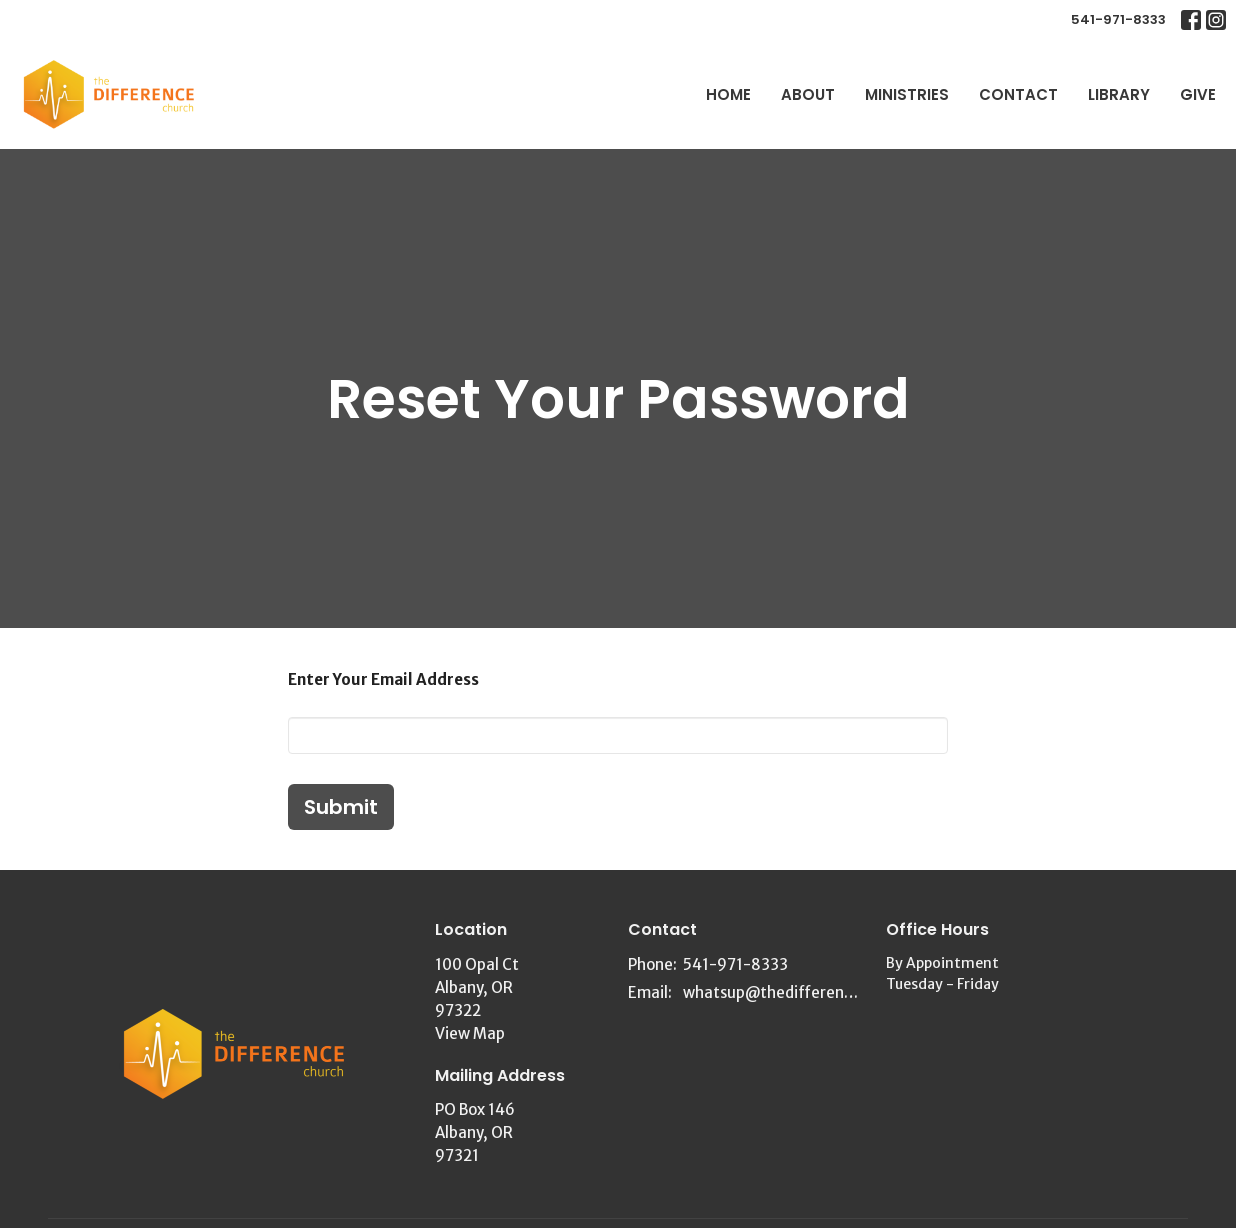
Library (1119, 94)
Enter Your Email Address (383, 679)
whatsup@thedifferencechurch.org (774, 992)
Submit (341, 807)
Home (728, 94)
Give (1198, 94)
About (808, 94)
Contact (1018, 94)
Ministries (907, 94)
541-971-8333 (1118, 19)
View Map (470, 1033)
